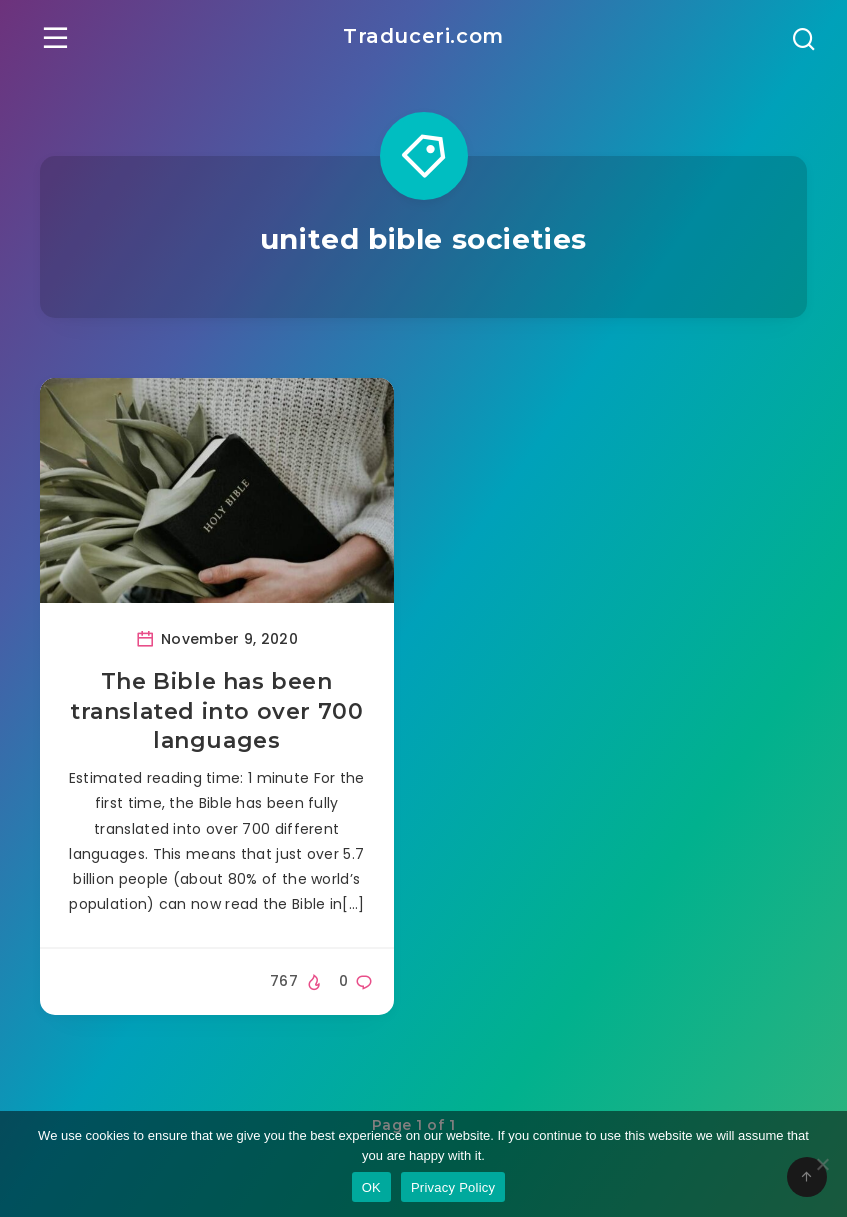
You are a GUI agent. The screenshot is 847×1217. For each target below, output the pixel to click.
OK (371, 1187)
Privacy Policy (453, 1187)
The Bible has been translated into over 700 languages (216, 708)
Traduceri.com (423, 36)
